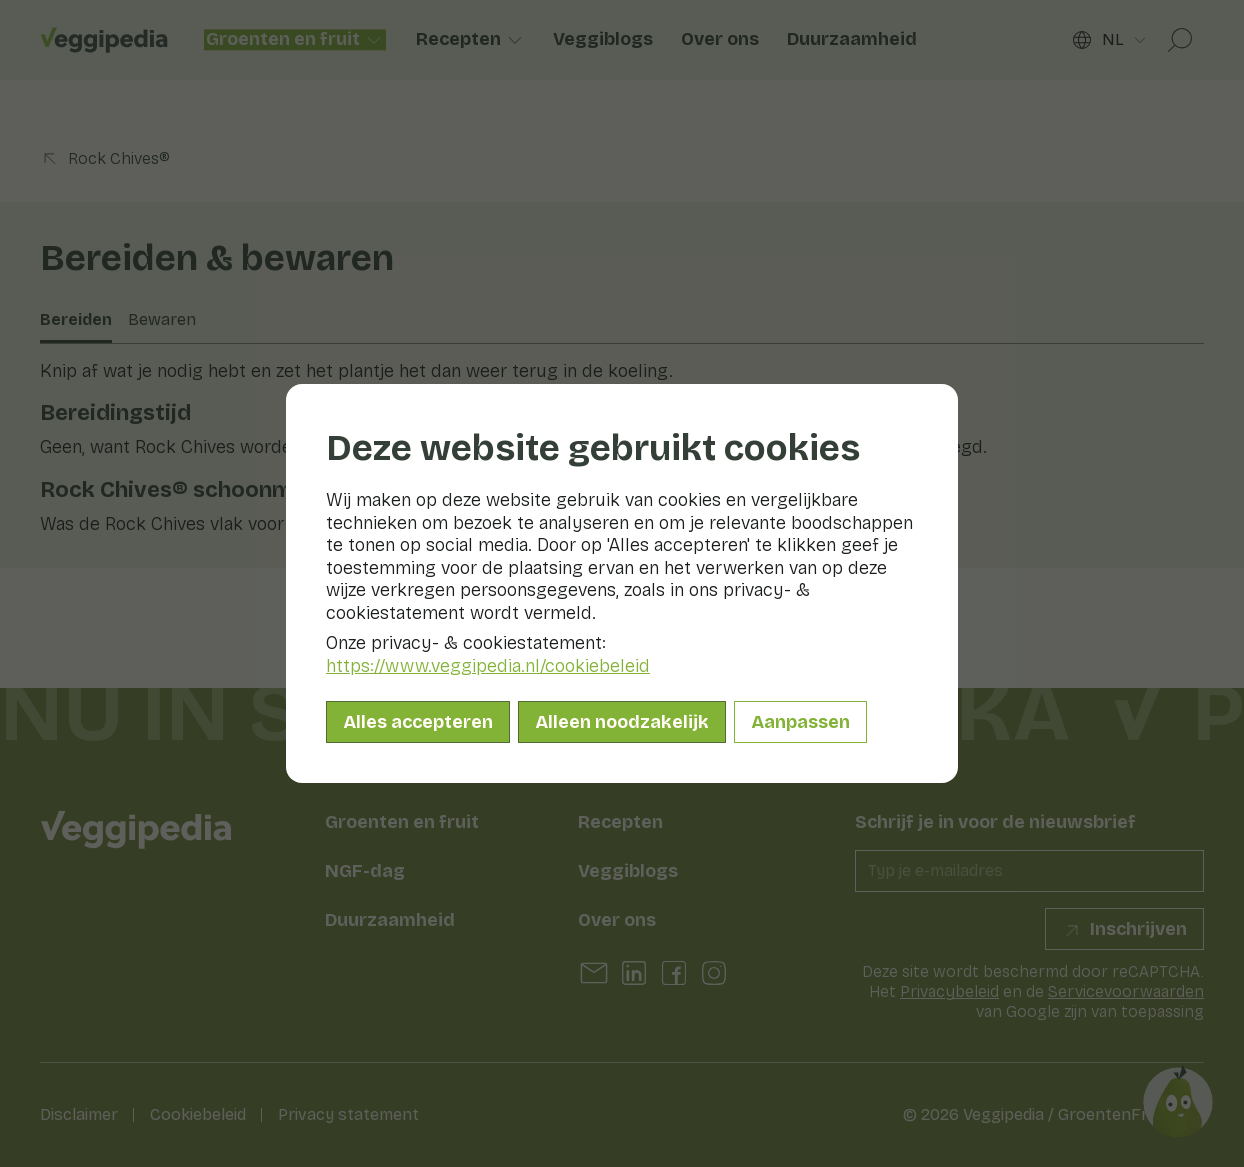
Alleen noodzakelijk (622, 722)
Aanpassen (800, 722)
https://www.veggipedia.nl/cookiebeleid (488, 666)
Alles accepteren (418, 722)
